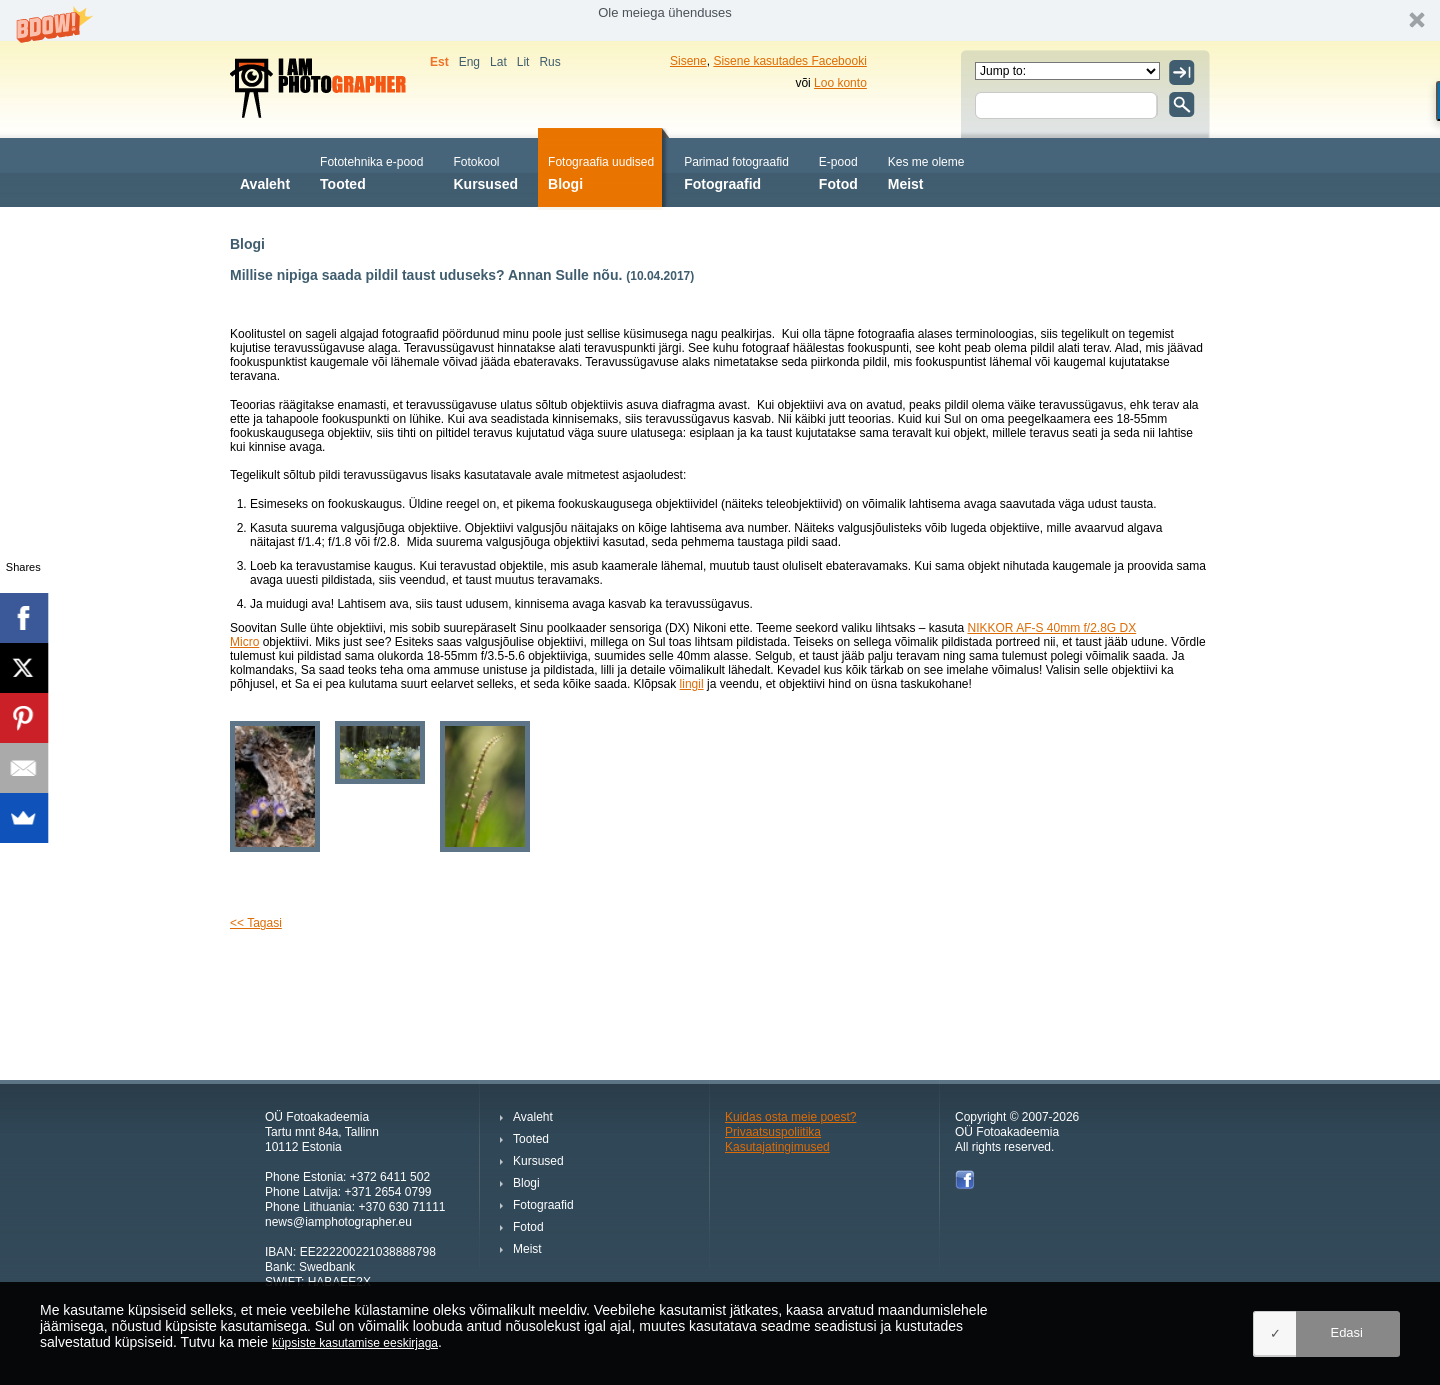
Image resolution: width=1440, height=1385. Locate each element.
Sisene (688, 61)
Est (439, 62)
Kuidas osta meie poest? (790, 1117)
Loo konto (840, 83)
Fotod (838, 171)
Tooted (371, 171)
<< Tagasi (256, 923)
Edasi (1346, 1332)
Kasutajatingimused (777, 1147)
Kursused (485, 171)
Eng (469, 62)
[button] (720, 20)
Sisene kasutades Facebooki (789, 61)
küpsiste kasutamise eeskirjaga (355, 1343)
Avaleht (265, 171)
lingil (692, 684)
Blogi (601, 171)
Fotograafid (736, 171)
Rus (549, 62)
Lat (498, 62)
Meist (926, 171)
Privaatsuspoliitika (773, 1132)
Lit (523, 62)
